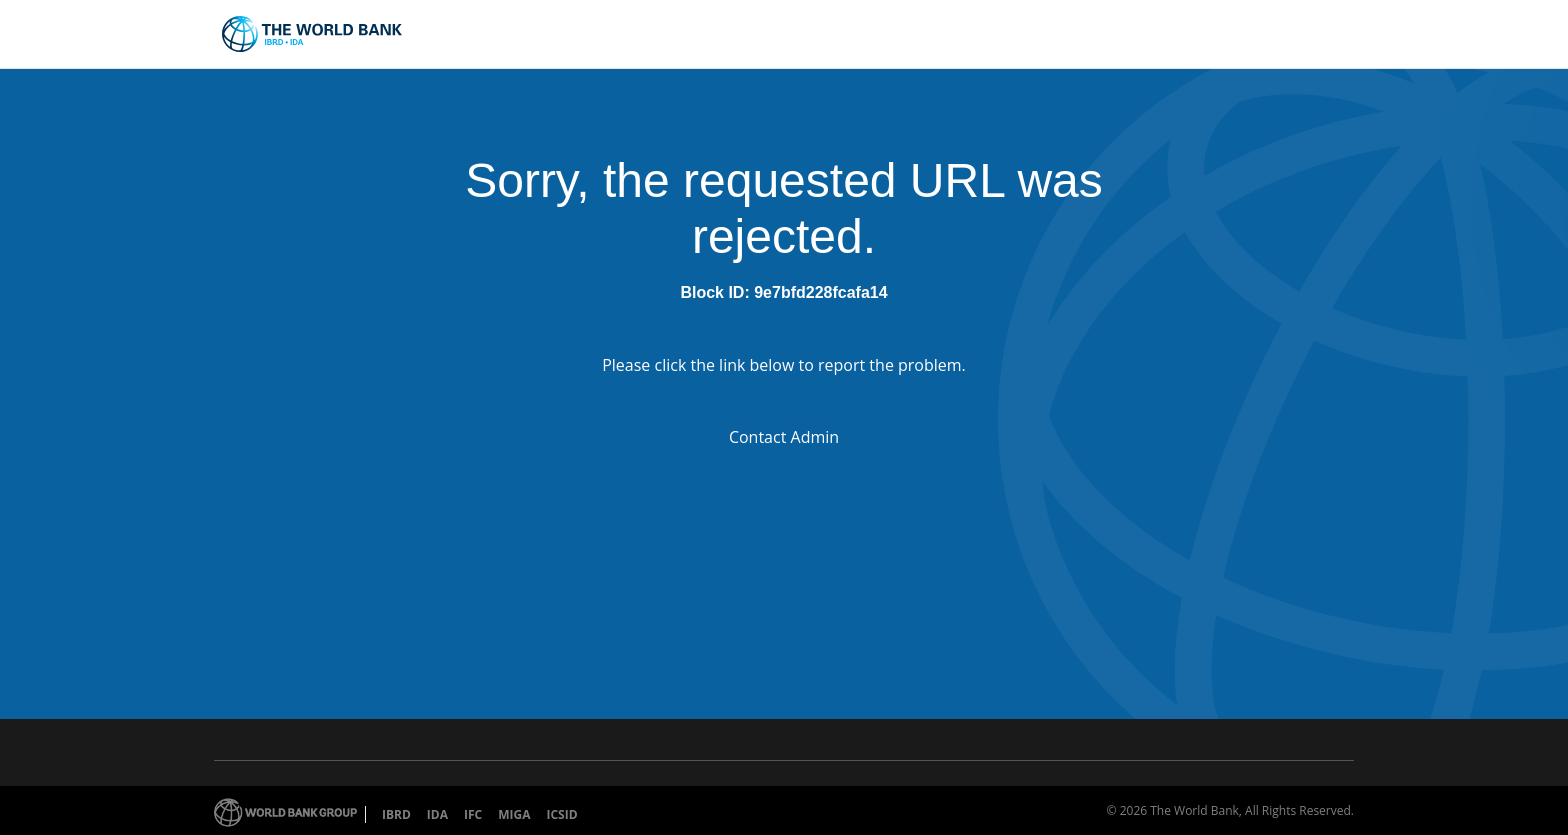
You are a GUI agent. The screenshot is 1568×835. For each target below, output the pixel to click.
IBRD (396, 814)
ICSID (561, 814)
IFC (473, 814)
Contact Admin (784, 437)
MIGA (514, 814)
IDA (437, 814)
